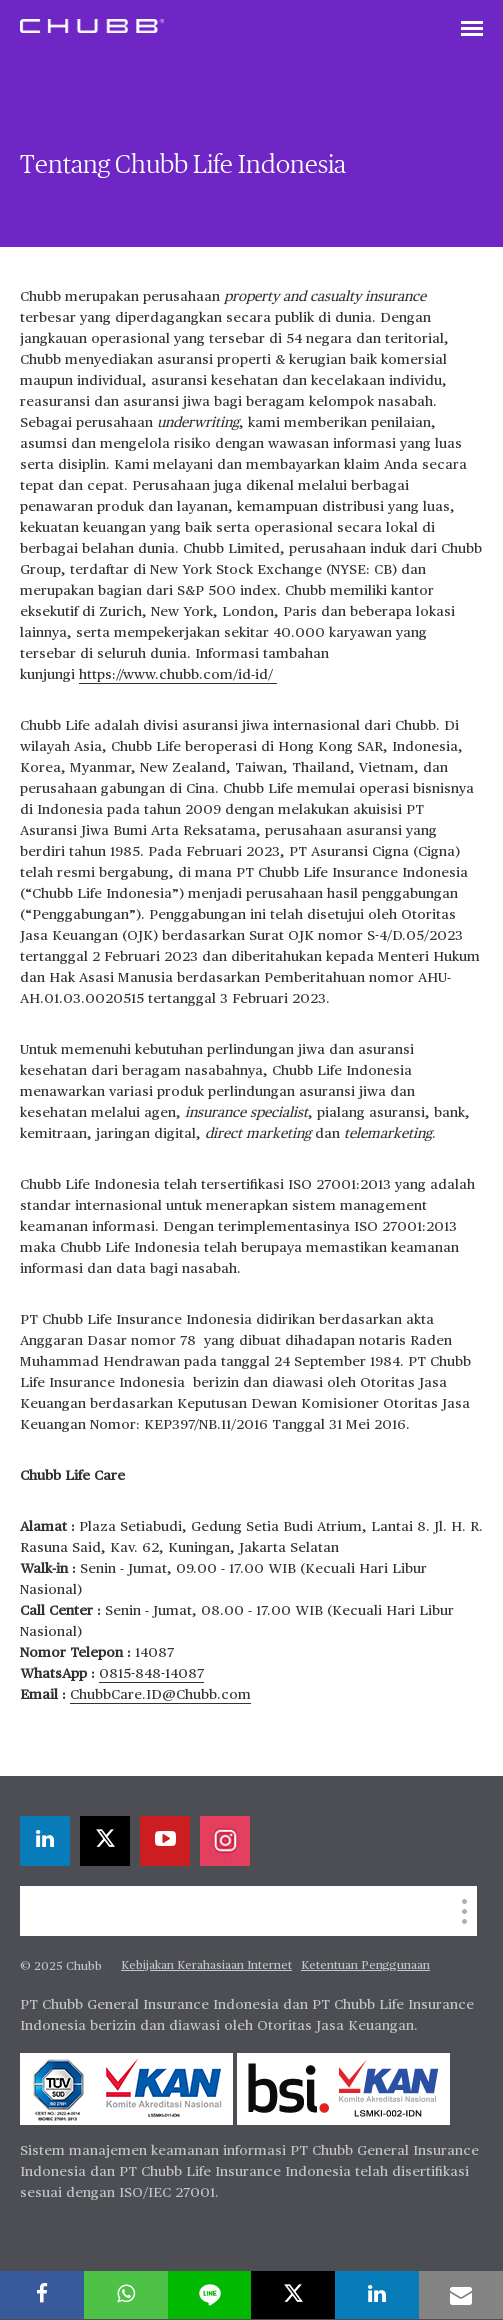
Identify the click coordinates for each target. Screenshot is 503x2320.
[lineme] (210, 2295)
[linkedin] (45, 1841)
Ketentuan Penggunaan (365, 1966)
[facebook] (42, 2295)
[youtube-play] (165, 1841)
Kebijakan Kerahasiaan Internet (206, 1966)
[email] (461, 2295)
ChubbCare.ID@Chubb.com (160, 1695)
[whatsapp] (126, 2295)
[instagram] (225, 1841)
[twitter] (105, 1841)
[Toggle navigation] (472, 30)
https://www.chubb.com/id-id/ (178, 675)
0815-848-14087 (151, 1674)
